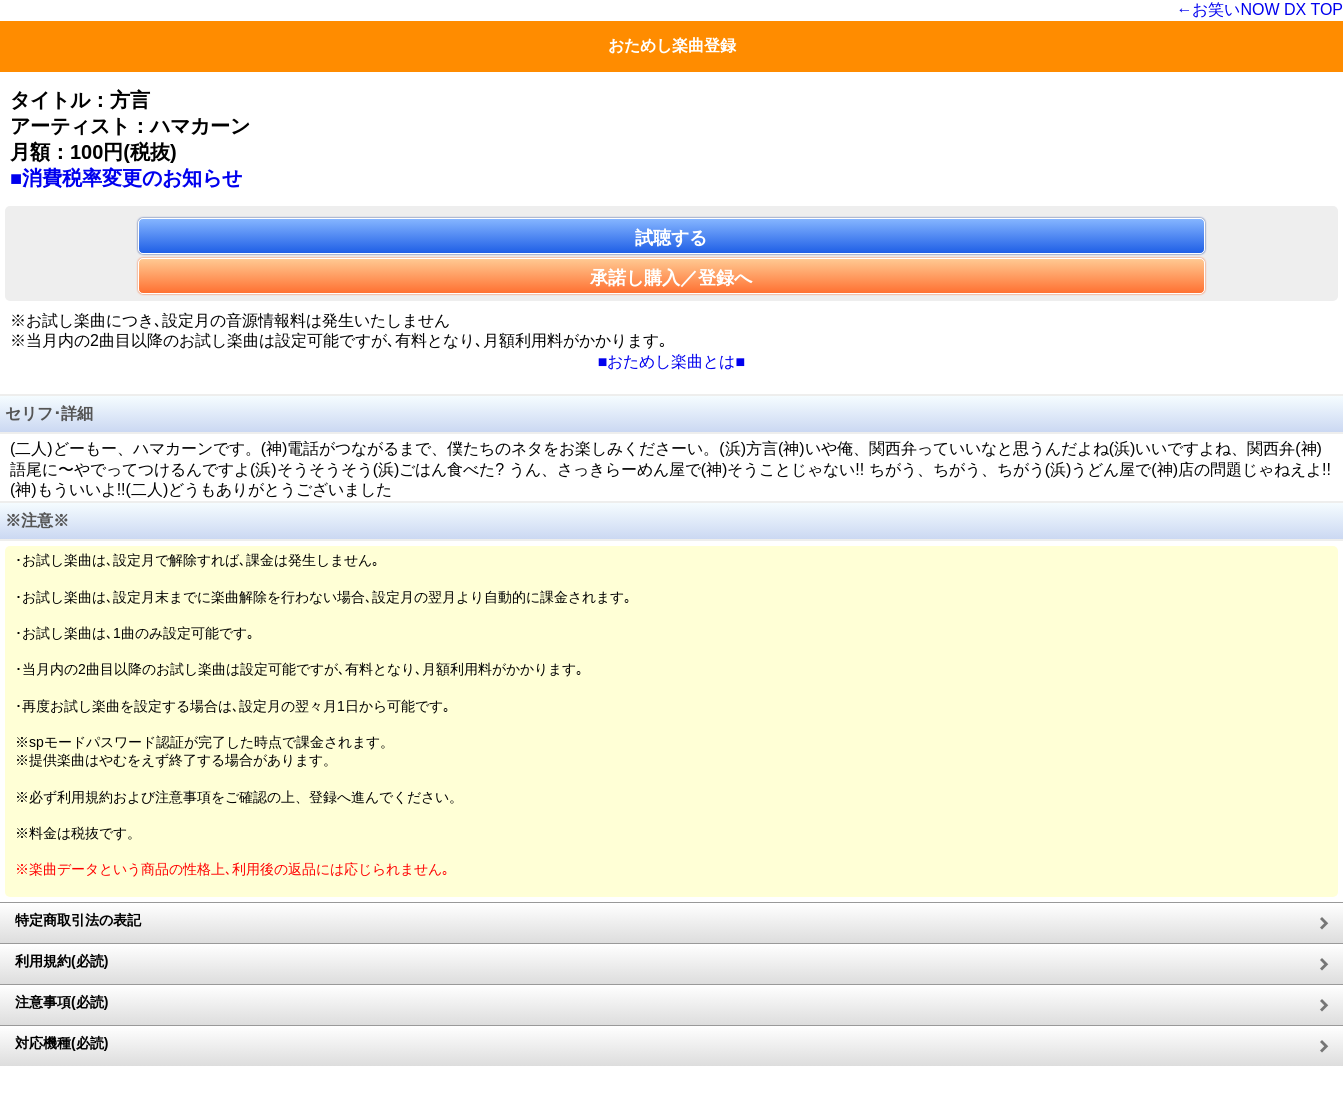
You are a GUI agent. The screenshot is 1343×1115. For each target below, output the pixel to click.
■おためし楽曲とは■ (671, 361)
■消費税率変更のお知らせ (126, 178)
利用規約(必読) (61, 961)
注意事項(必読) (61, 1002)
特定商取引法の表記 (78, 920)
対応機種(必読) (61, 1043)
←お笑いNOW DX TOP (1259, 9)
